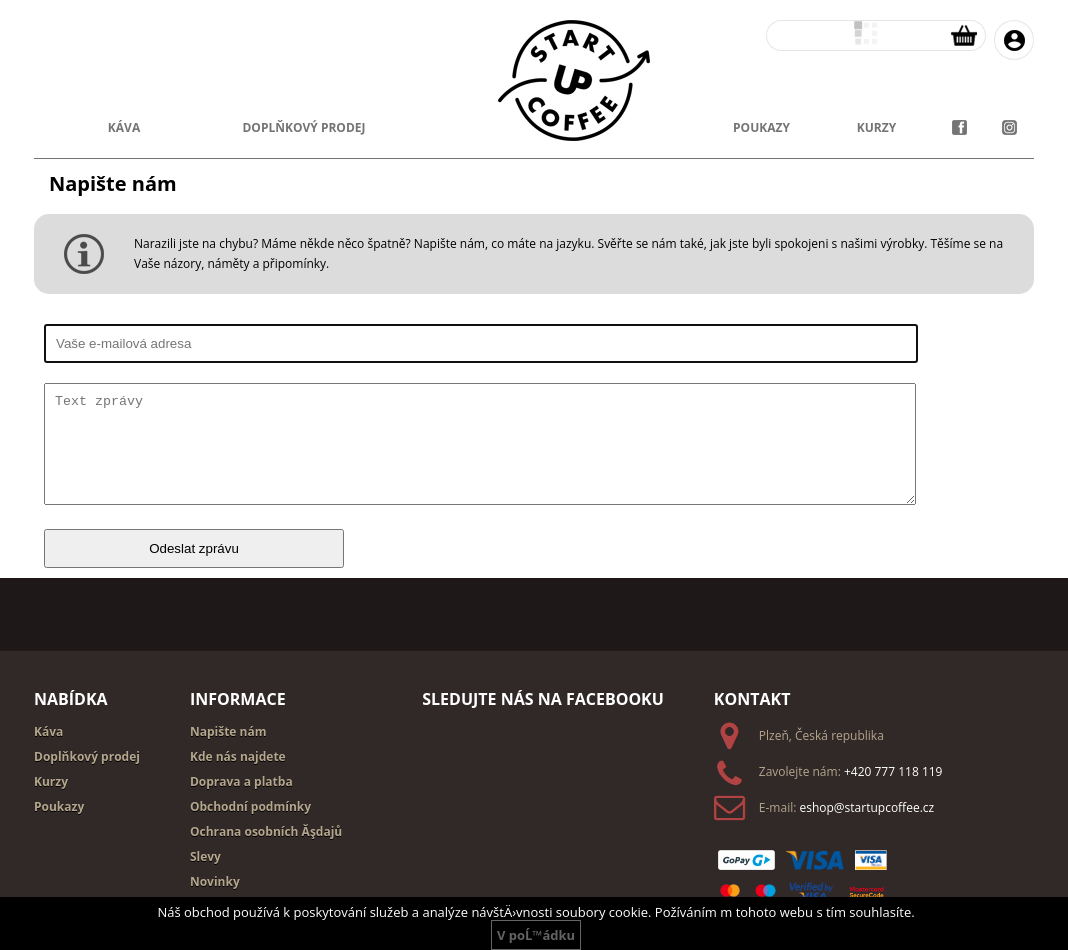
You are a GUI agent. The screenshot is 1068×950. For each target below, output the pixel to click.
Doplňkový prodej (87, 756)
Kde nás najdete (238, 756)
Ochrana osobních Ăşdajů (266, 831)
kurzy (876, 127)
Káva (124, 127)
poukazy (761, 127)
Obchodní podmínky (250, 806)
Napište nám (228, 731)
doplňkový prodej (303, 127)
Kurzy (51, 781)
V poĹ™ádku (536, 935)
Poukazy (59, 806)
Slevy (205, 856)
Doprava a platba (241, 781)
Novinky (215, 881)
